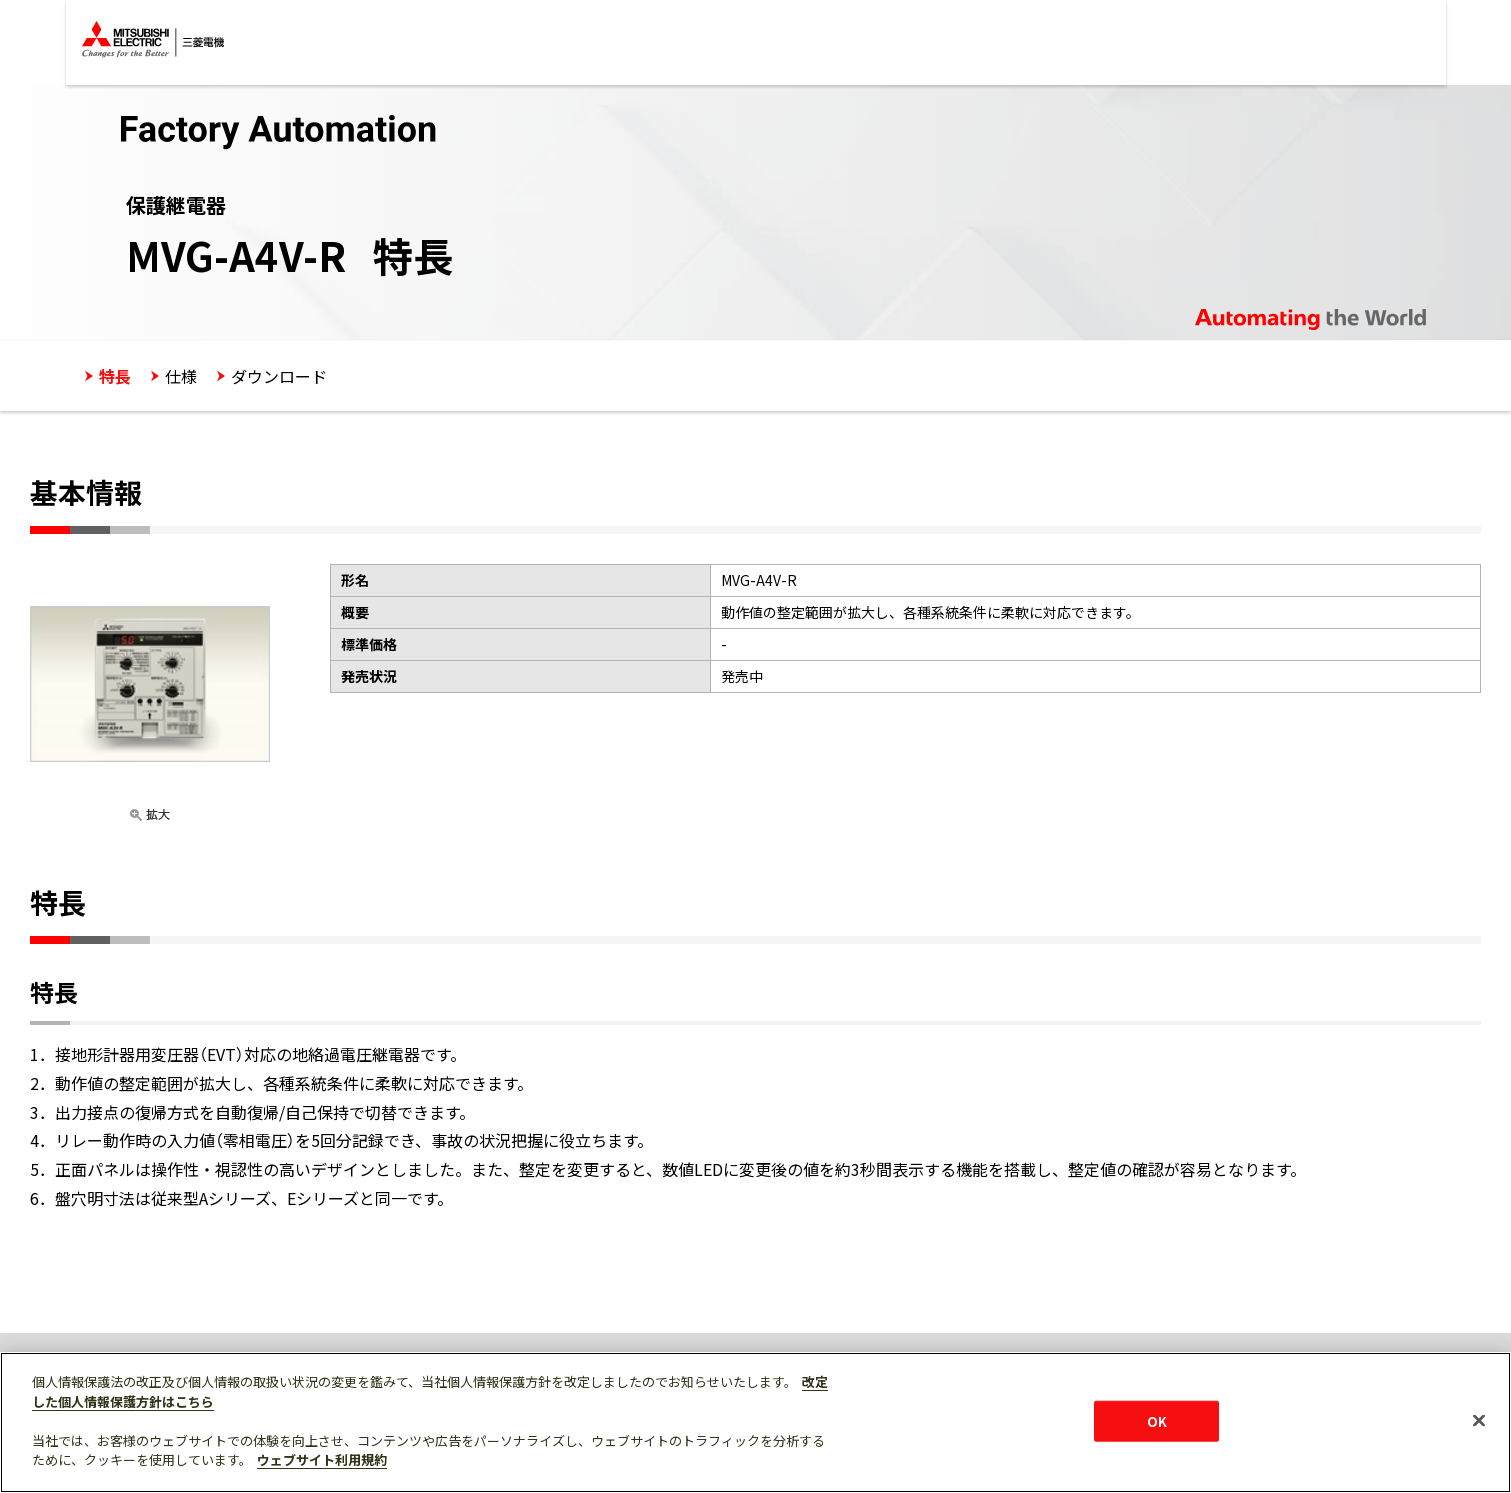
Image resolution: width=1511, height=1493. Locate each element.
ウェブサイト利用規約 (322, 1459)
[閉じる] (1479, 1420)
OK (1157, 1420)
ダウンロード (279, 376)
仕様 (181, 376)
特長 (115, 376)
